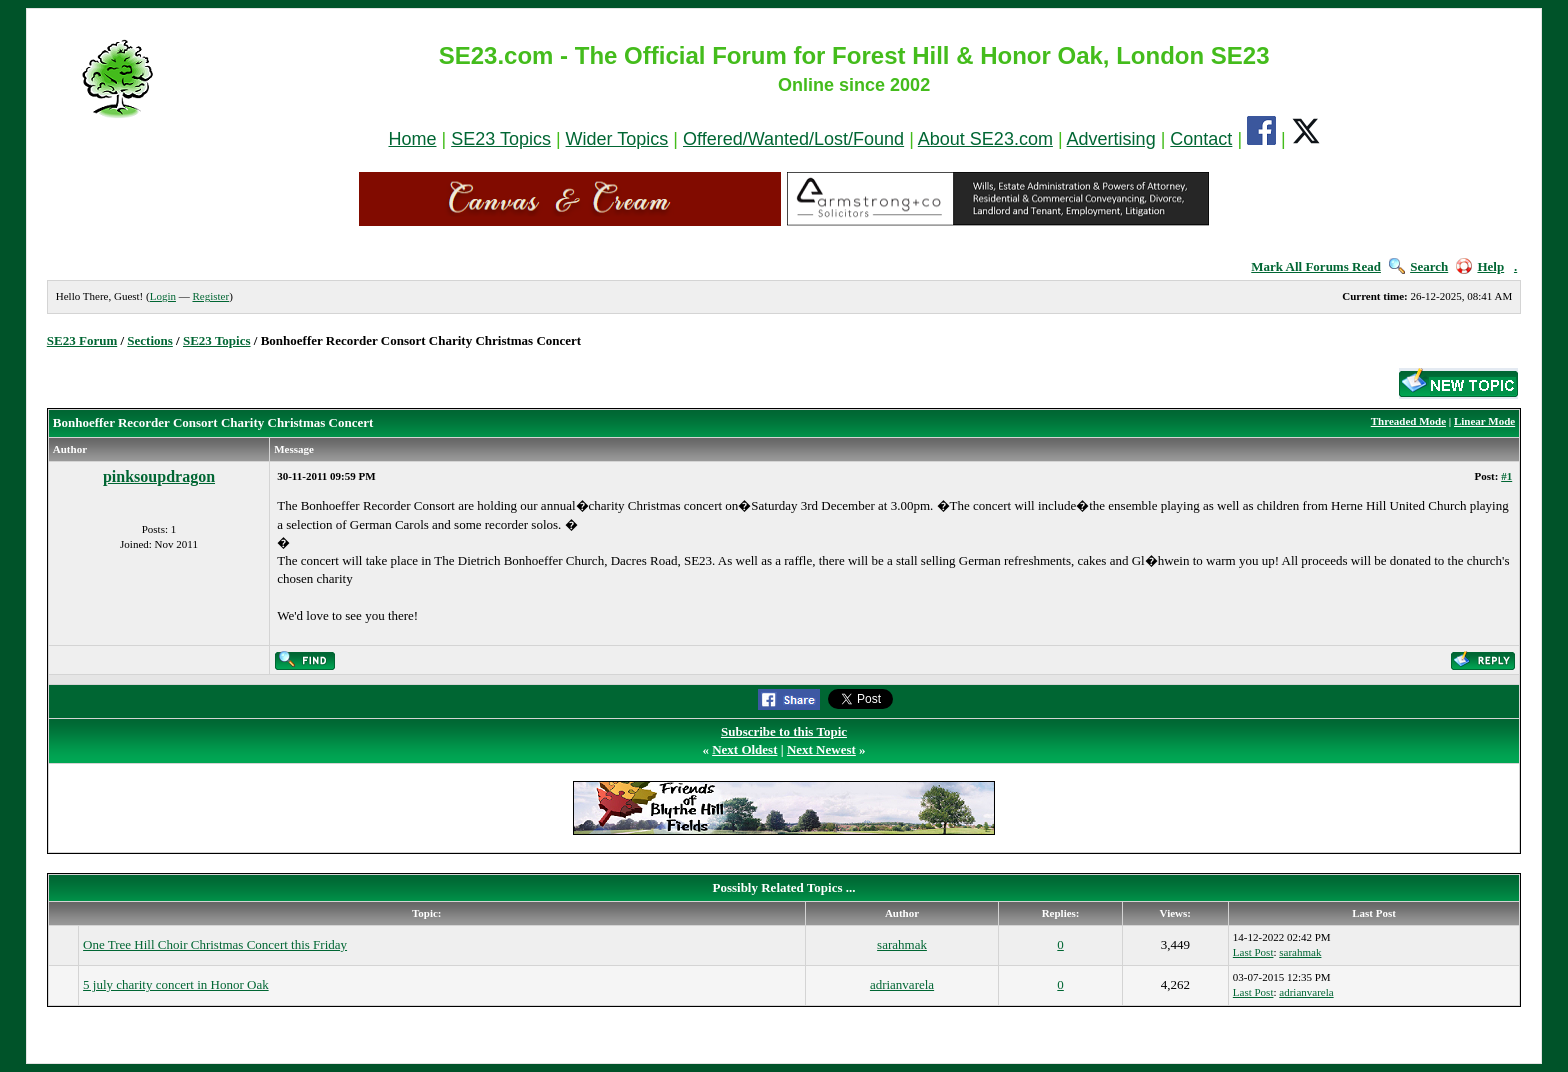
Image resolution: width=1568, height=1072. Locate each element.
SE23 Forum (82, 340)
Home (412, 139)
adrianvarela (902, 984)
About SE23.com (985, 139)
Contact (1201, 139)
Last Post (1253, 952)
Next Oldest (744, 749)
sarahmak (902, 944)
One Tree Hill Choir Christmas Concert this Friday (215, 944)
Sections (150, 340)
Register (210, 296)
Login (163, 296)
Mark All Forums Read (1316, 266)
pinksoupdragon (159, 476)
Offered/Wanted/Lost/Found (793, 139)
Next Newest (821, 749)
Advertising (1111, 139)
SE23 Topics (501, 139)
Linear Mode (1484, 421)
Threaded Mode (1408, 421)
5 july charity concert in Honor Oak (176, 984)
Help (1480, 266)
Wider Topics (617, 139)
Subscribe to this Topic (784, 731)
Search (1418, 266)
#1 (1506, 476)
